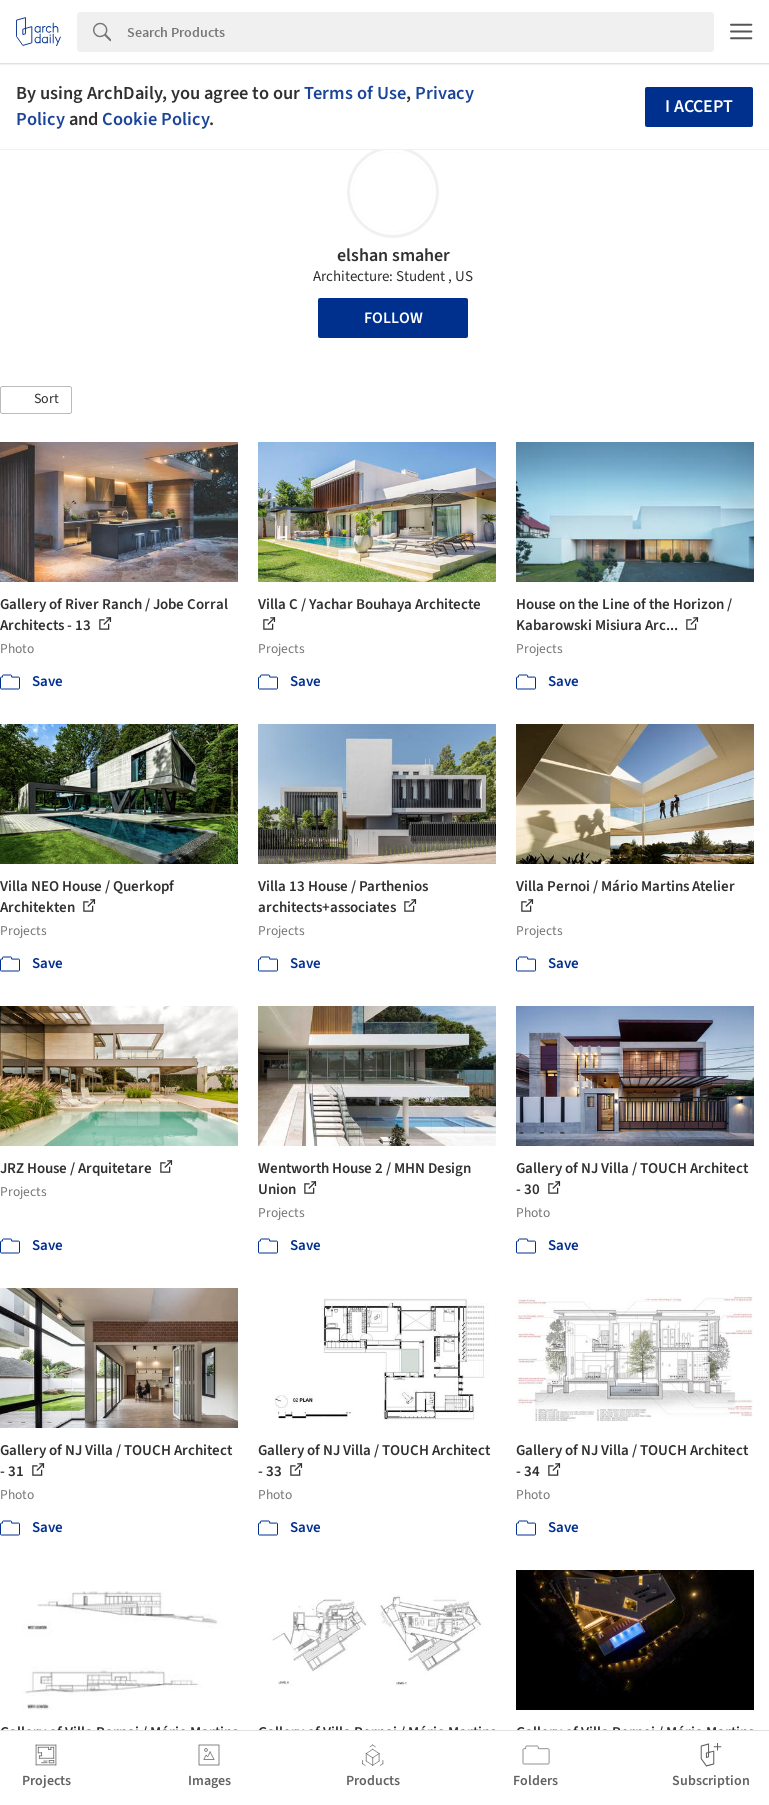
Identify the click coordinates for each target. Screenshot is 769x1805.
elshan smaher (393, 255)
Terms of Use (355, 93)
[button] (36, 400)
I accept (699, 106)
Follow (393, 318)
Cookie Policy (155, 119)
